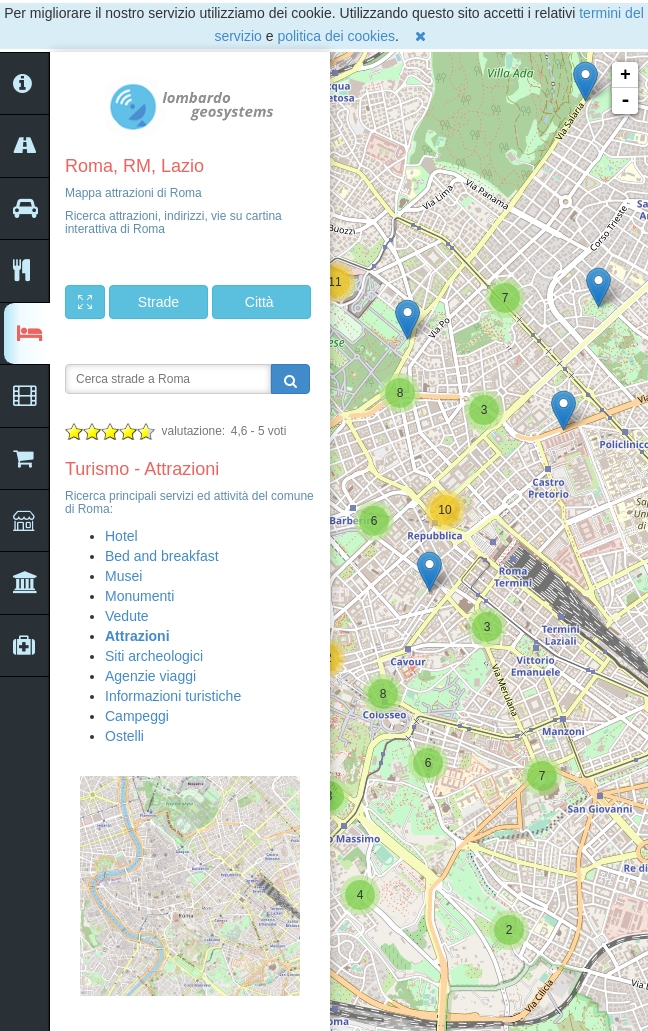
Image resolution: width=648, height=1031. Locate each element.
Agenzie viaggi (150, 676)
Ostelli (124, 736)
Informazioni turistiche (173, 696)
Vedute (127, 616)
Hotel (121, 536)
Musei (123, 576)
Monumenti (139, 596)
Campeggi (137, 716)
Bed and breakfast (162, 556)
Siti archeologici (154, 656)
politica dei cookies (336, 36)
